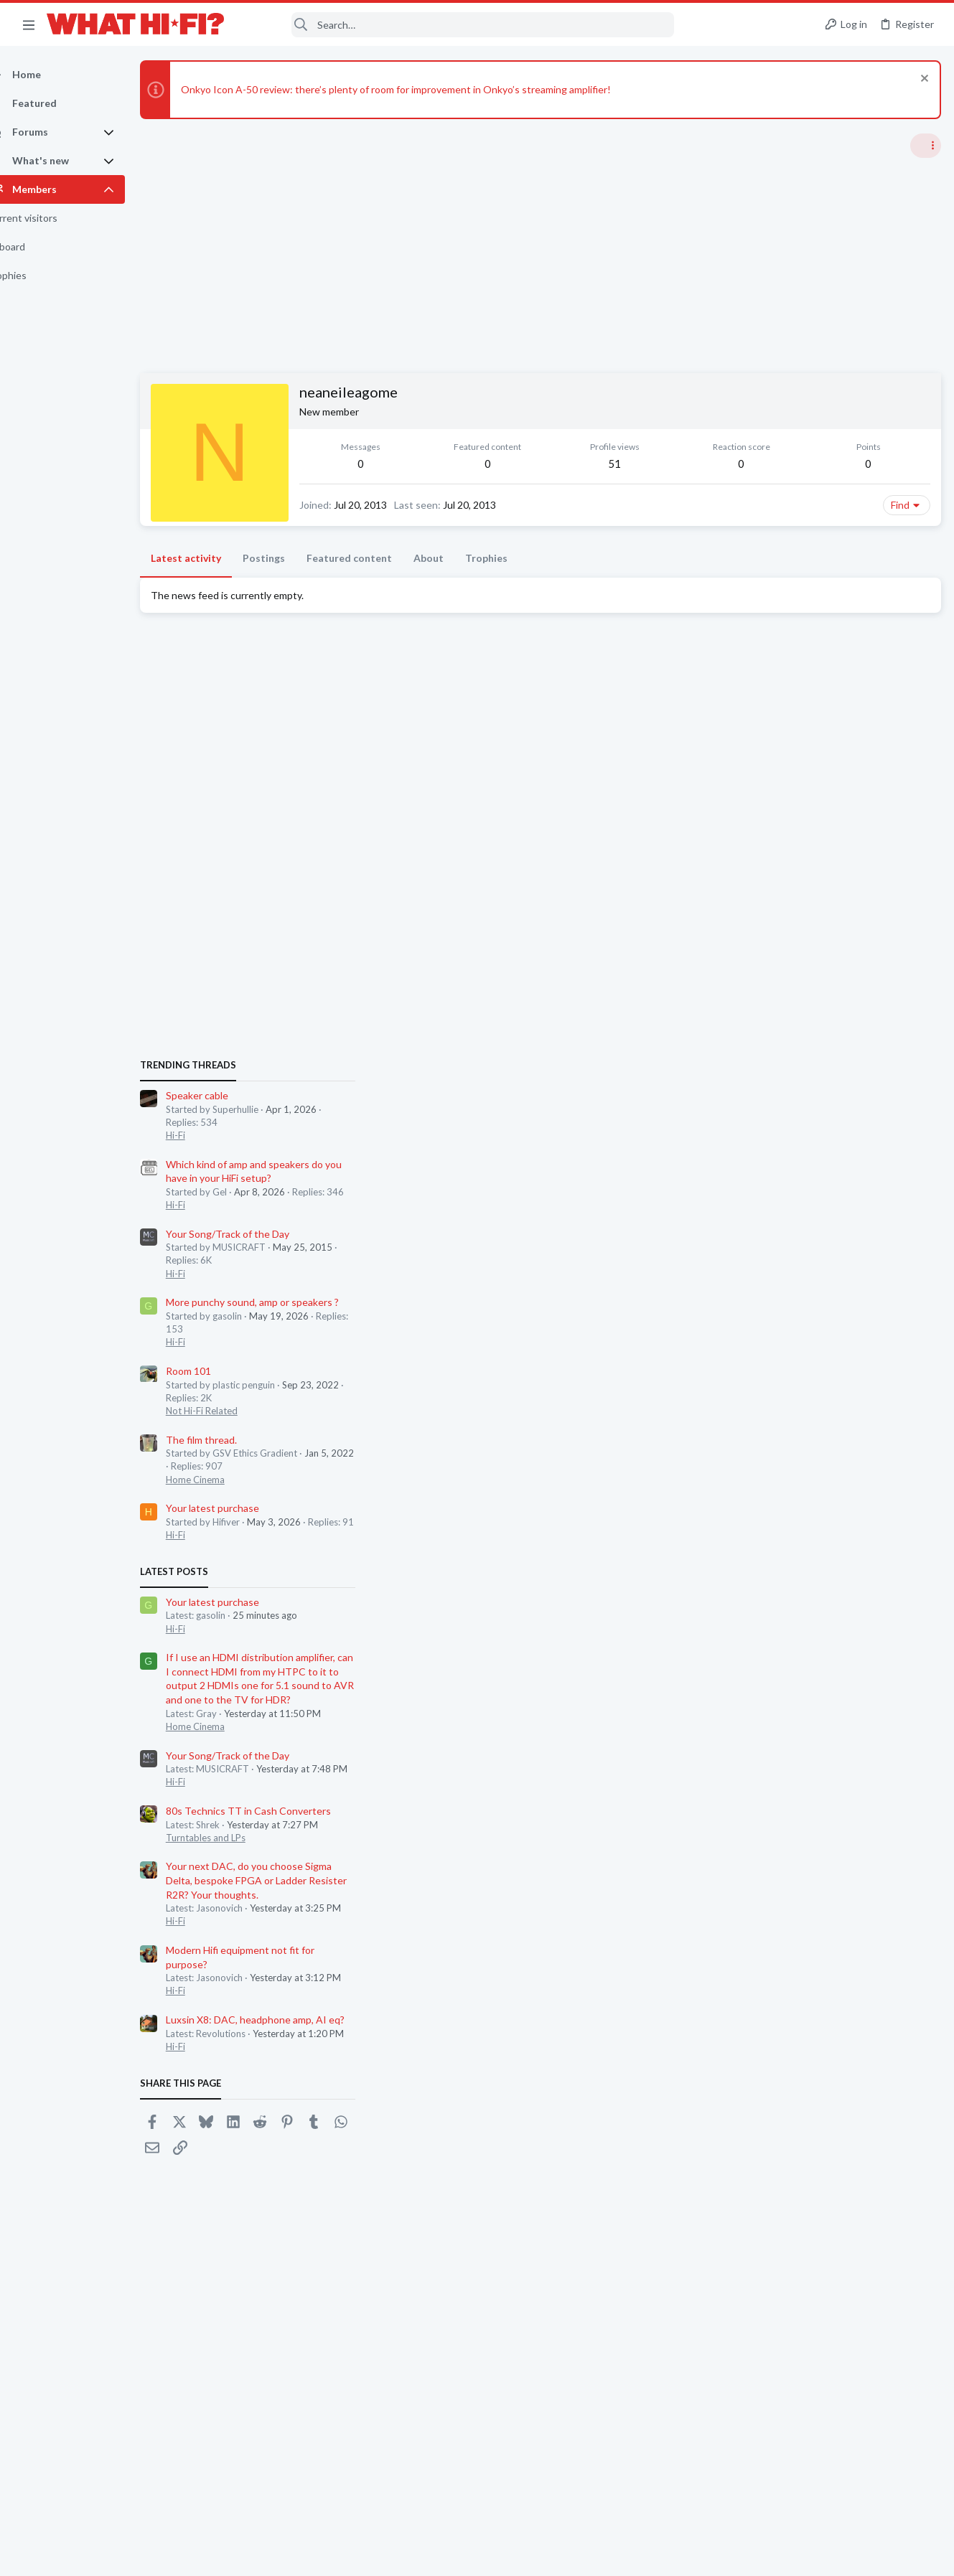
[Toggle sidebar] (924, 145)
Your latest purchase (796, 1254)
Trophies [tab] (511, 594)
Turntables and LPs (790, 1583)
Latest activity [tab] (211, 594)
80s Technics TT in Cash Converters (832, 1556)
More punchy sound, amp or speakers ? (836, 1048)
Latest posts (758, 1316)
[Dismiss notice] (921, 80)
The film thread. (785, 1185)
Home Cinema (779, 1225)
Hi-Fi (760, 880)
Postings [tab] (289, 594)
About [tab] (454, 594)
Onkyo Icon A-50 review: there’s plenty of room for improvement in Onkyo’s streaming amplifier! (421, 89)
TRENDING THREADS (772, 811)
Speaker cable (781, 841)
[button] (28, 24)
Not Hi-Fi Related (786, 1156)
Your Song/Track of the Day (812, 979)
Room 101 (772, 1116)
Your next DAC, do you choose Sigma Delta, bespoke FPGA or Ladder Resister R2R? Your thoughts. (840, 1626)
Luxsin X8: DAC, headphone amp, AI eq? (839, 1765)
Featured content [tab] (374, 594)
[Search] (458, 24)
